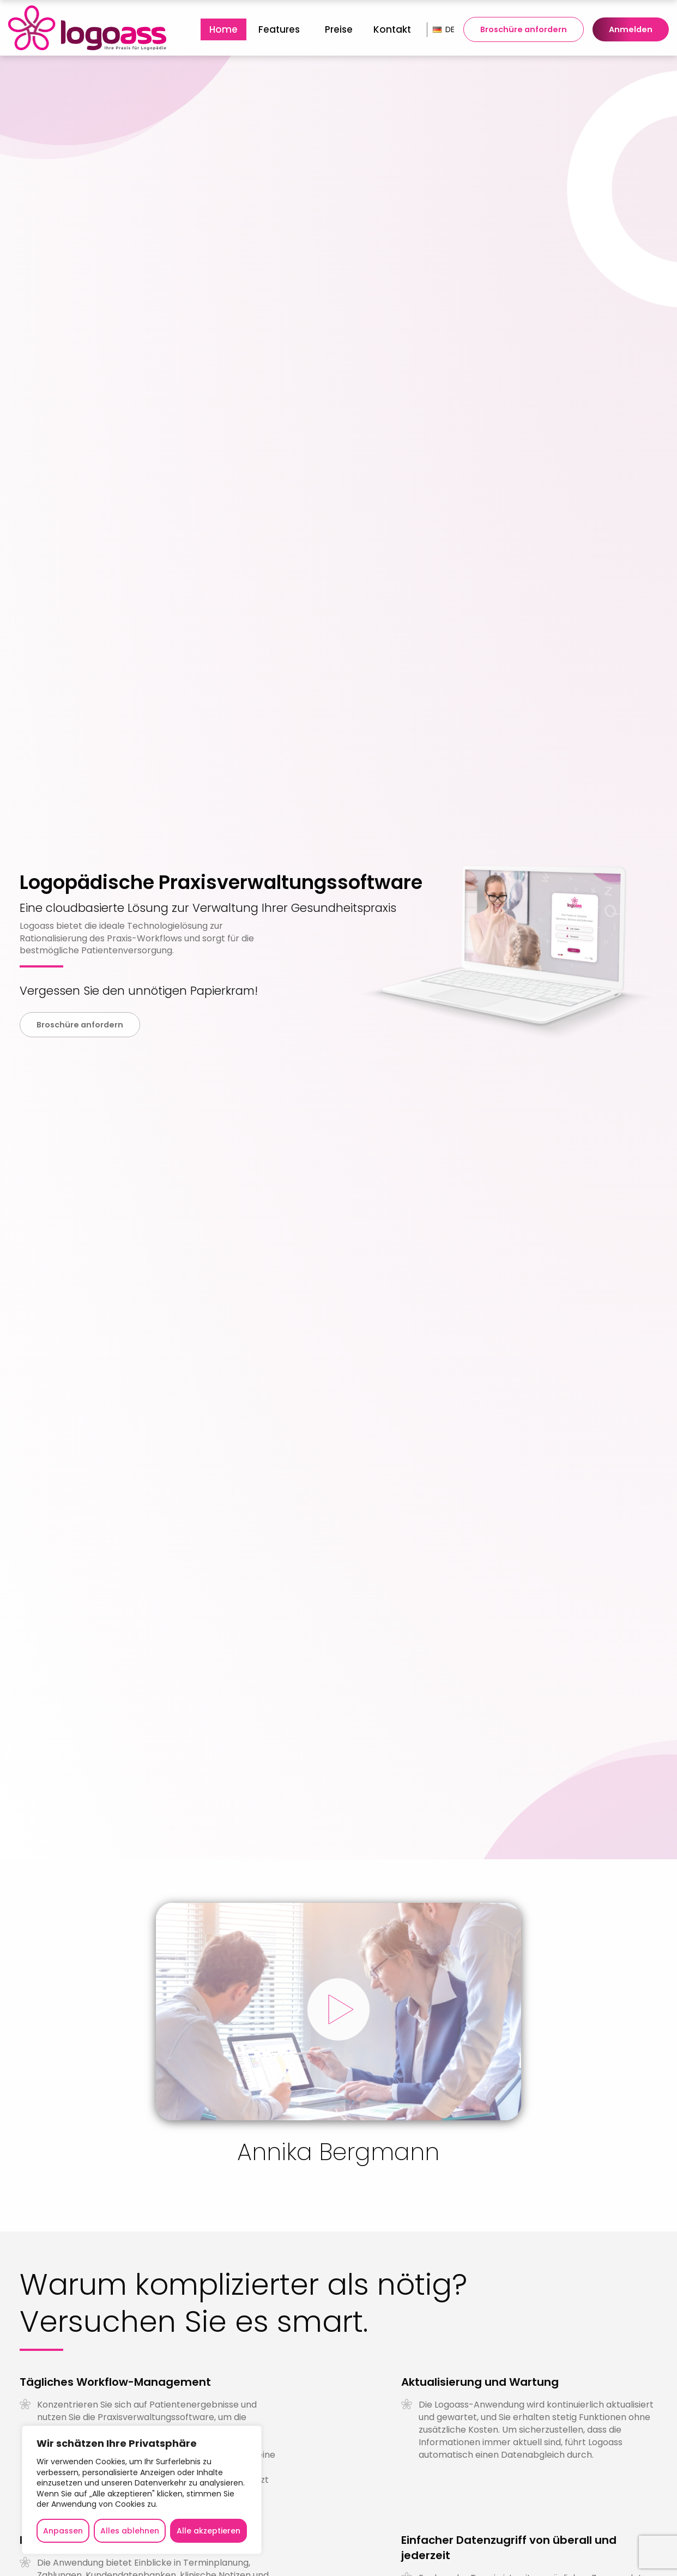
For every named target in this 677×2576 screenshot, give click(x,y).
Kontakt (392, 29)
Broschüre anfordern (523, 29)
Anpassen (63, 2530)
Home (223, 29)
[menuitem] (223, 29)
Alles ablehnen (129, 2530)
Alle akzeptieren (208, 2530)
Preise (339, 29)
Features (279, 29)
